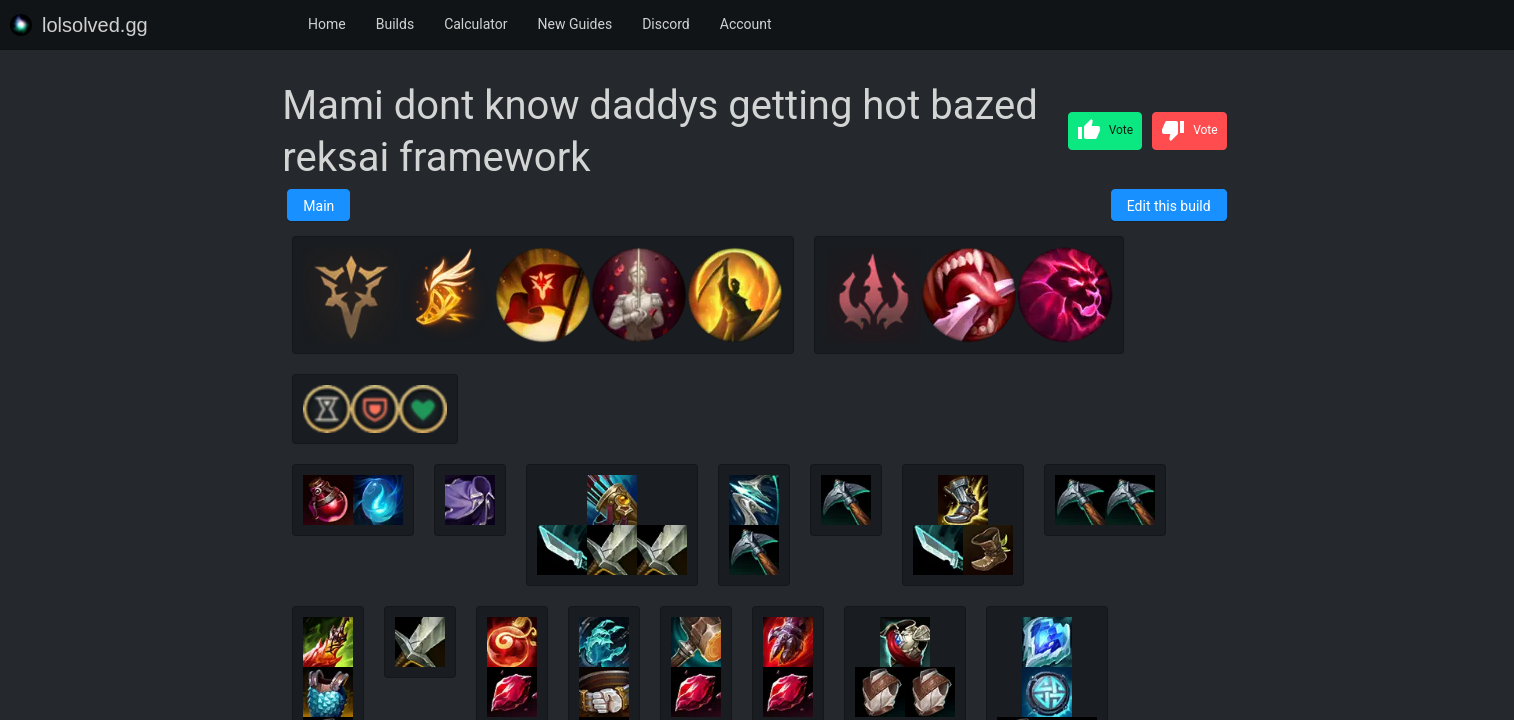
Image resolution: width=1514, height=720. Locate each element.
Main (318, 206)
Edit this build (1169, 206)
